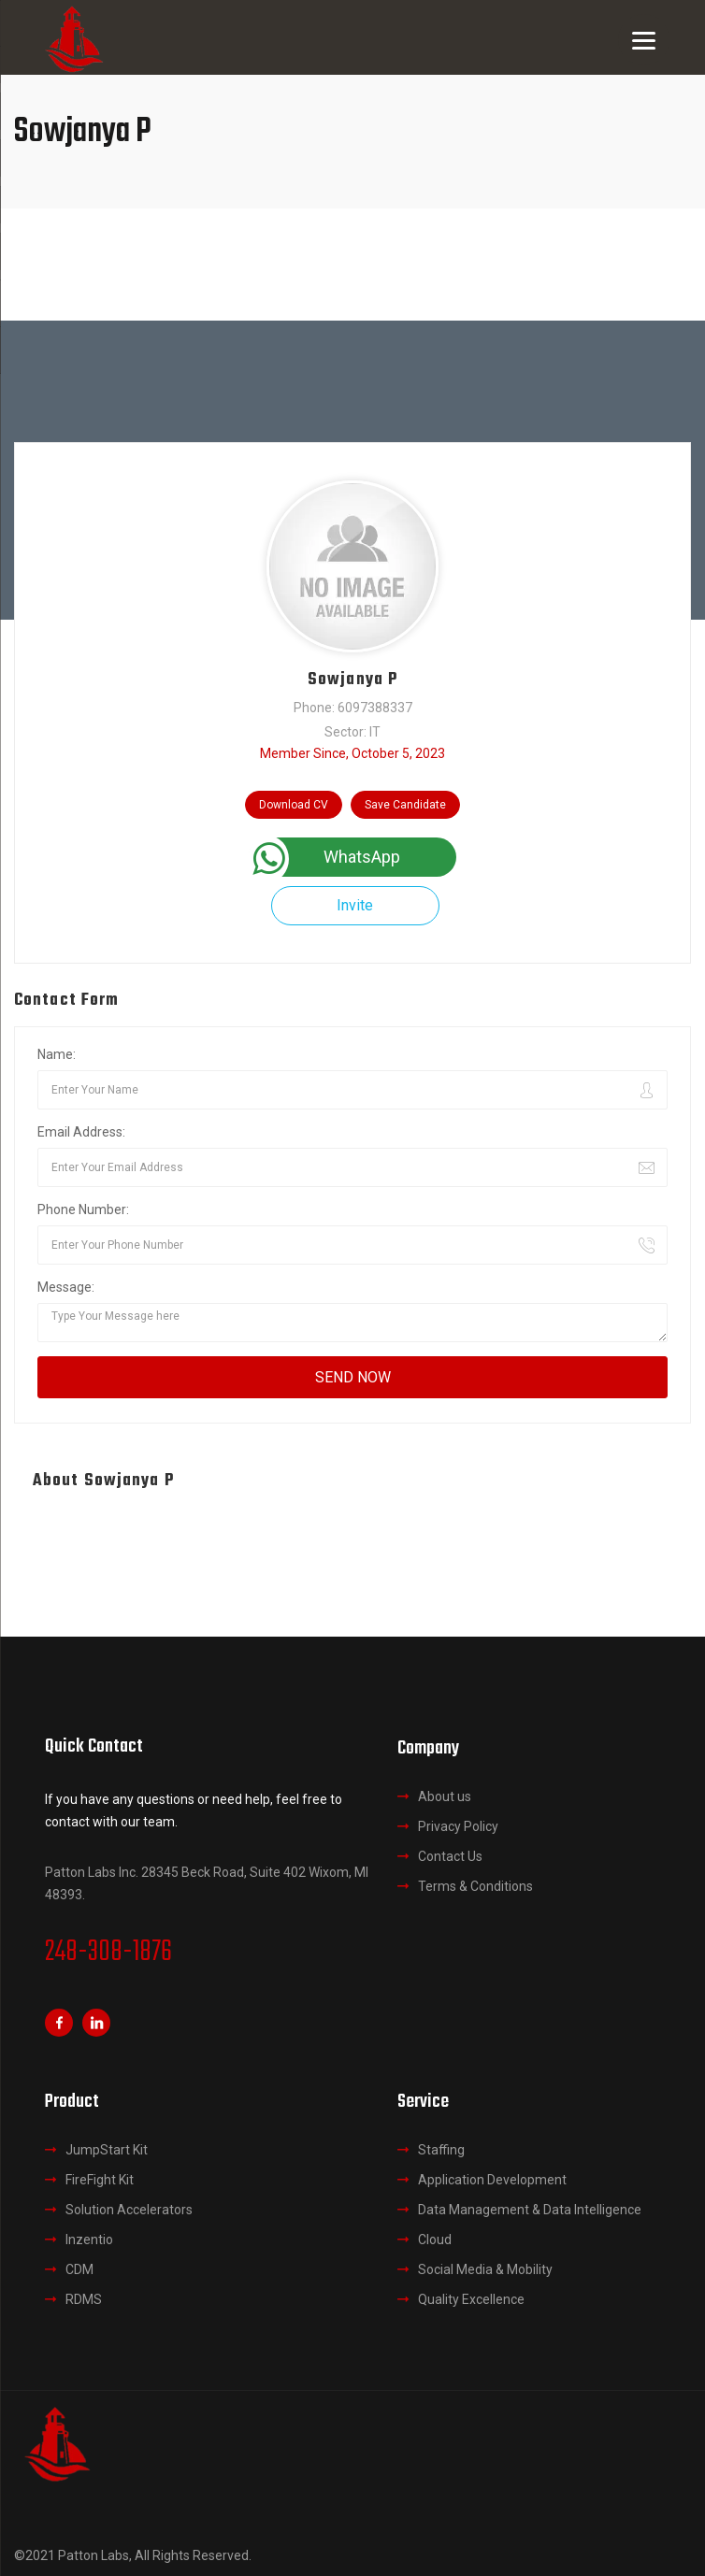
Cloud (435, 2239)
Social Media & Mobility (485, 2269)
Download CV (293, 804)
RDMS (83, 2299)
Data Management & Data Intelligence (529, 2209)
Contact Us (450, 1856)
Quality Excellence (471, 2299)
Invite (355, 905)
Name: (56, 1054)
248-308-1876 (108, 1952)
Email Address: (81, 1131)
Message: (65, 1287)
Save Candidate (405, 804)
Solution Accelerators (129, 2209)
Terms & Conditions (475, 1886)
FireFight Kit (99, 2179)
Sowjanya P (352, 680)
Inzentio (89, 2239)
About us (444, 1796)
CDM (79, 2269)
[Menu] (643, 39)
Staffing (441, 2149)
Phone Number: (83, 1209)
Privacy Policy (458, 1826)
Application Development (492, 2179)
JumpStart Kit (106, 2149)
